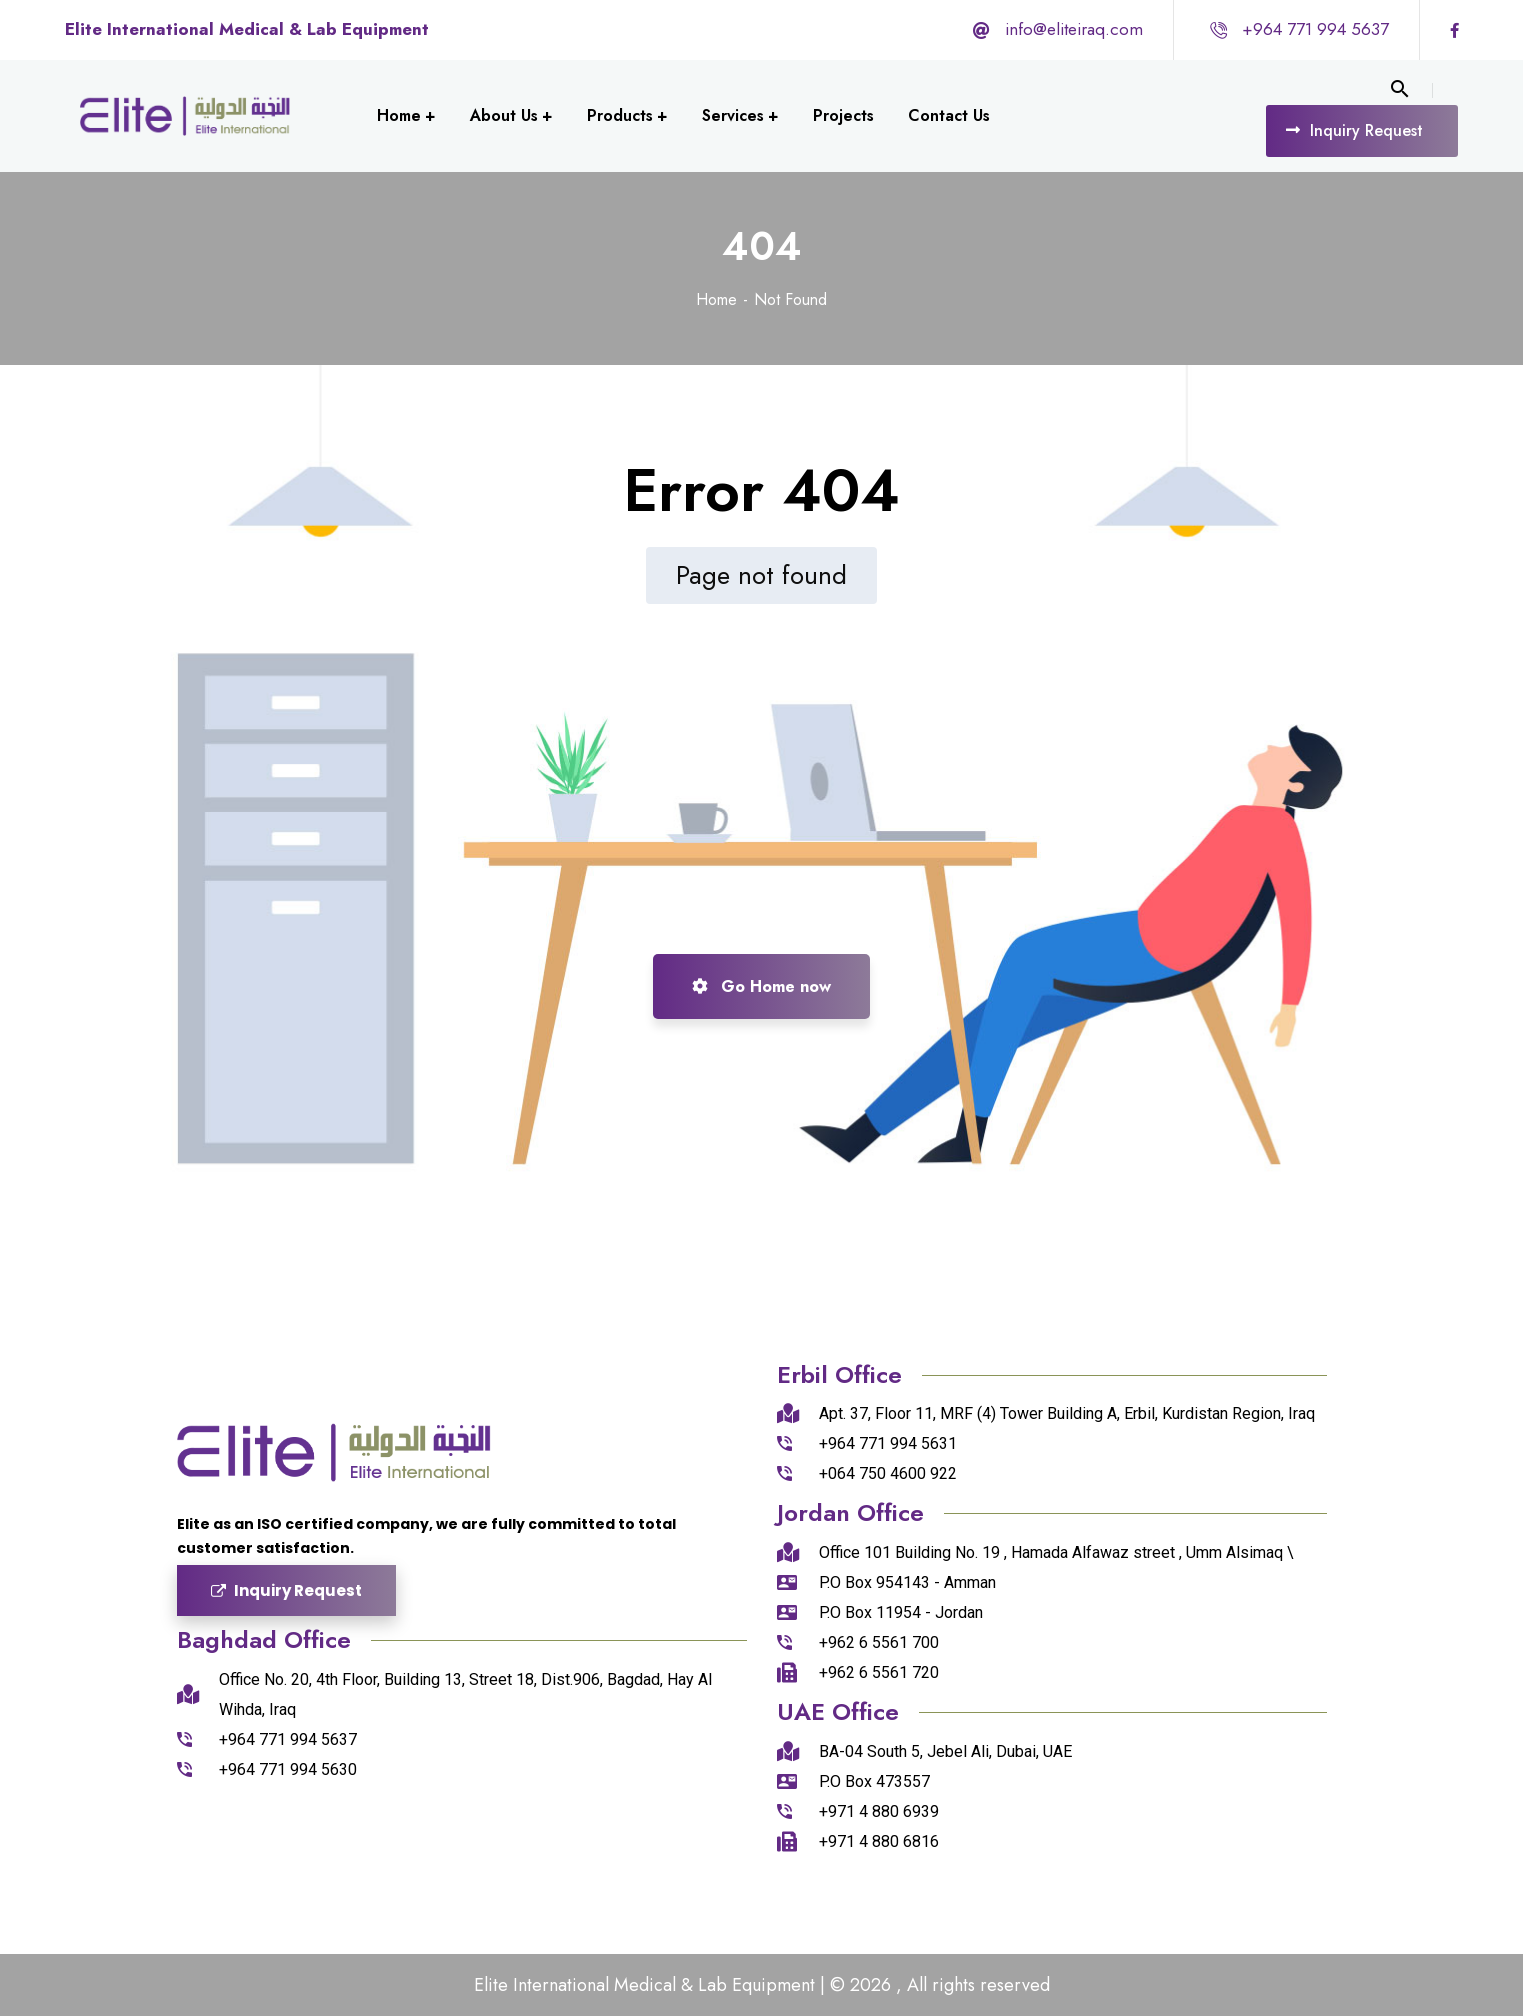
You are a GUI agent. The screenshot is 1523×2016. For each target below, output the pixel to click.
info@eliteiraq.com (1074, 29)
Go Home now (761, 986)
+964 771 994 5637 (1315, 29)
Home (716, 299)
